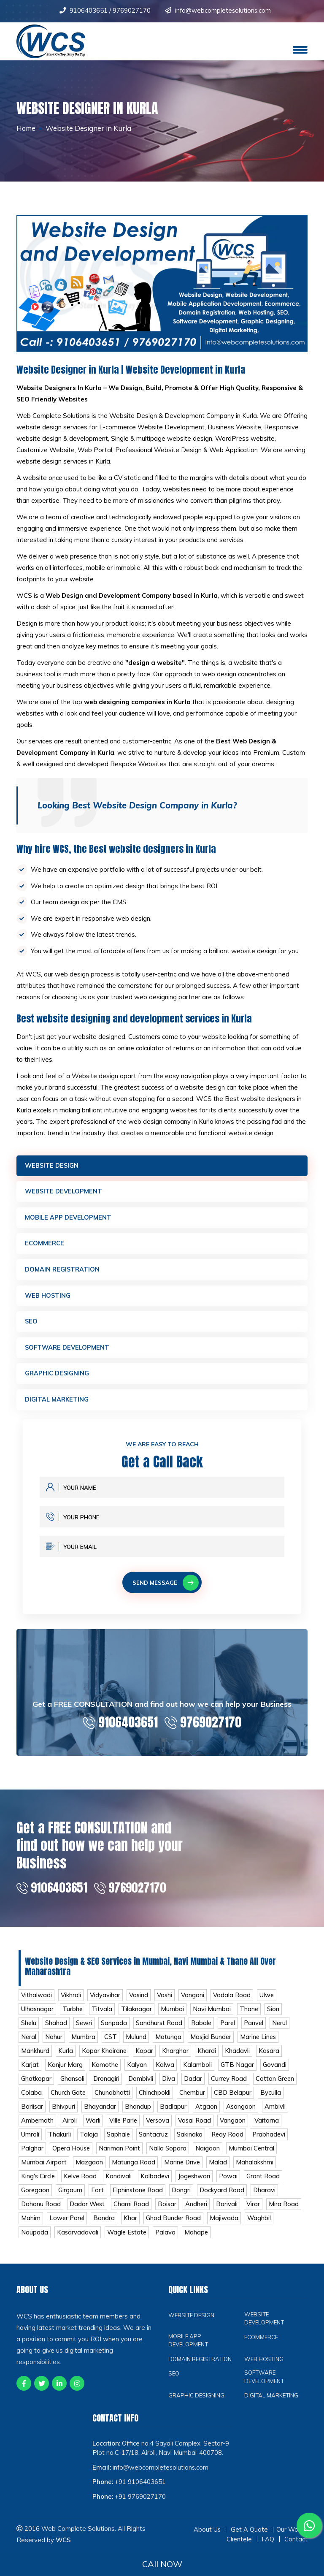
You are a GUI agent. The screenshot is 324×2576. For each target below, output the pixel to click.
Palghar (32, 2156)
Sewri (84, 2029)
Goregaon (35, 2199)
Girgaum (71, 2199)
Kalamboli (198, 2071)
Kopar (145, 2057)
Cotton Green (279, 2086)
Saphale (118, 2142)
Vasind (140, 2001)
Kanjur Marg (65, 2071)
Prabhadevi (270, 2142)
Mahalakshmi (256, 2171)
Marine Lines (259, 2043)
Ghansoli (73, 2086)
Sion (274, 2015)
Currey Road (231, 2086)
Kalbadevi (156, 2184)
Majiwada (265, 2227)
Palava (199, 2241)
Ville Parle (124, 2128)
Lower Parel (106, 2227)
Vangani (195, 2001)
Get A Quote (248, 2549)
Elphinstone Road (139, 2199)
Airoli (70, 2128)
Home (26, 128)
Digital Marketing (57, 1403)
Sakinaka (190, 2142)
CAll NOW (162, 2564)
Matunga (169, 2043)
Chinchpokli (155, 2100)
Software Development (68, 1350)
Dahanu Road (41, 2213)
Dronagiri (107, 2086)
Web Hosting (48, 1297)
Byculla (272, 2100)
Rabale (202, 2029)
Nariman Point (120, 2156)
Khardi (207, 2057)
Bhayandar (100, 2114)
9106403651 (89, 10)
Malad (220, 2171)
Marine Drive (183, 2171)
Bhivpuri (63, 2114)
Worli (93, 2128)
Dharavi (267, 2199)
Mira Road (36, 2227)
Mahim (70, 2227)
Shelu (29, 2029)
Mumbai (172, 2015)
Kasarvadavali (110, 2241)
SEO (31, 1324)
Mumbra (84, 2043)
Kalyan (137, 2071)
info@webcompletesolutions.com (223, 10)
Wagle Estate (160, 2241)
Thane (249, 2015)
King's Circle (38, 2184)
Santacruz (153, 2142)
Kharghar (175, 2057)
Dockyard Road (225, 2199)
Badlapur (173, 2114)
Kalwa (165, 2071)
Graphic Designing (57, 1377)
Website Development (65, 1192)
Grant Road (266, 2184)
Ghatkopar (36, 2086)
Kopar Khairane (104, 2057)
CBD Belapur (234, 2100)
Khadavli (237, 2057)
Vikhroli (71, 2001)
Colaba (31, 2100)
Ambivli (275, 2114)
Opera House (71, 2156)
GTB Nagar (238, 2071)
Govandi (276, 2071)
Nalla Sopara (169, 2156)
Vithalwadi (36, 2001)
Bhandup (138, 2114)
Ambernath (37, 2128)
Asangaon (241, 2114)
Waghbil (33, 2241)
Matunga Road (134, 2171)
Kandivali (120, 2184)
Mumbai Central (253, 2156)
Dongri (183, 2199)
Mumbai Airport (44, 2171)
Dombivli (142, 2086)
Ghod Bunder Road (214, 2227)
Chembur (193, 2100)
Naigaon (209, 2156)
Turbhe (72, 2015)
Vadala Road (235, 2001)
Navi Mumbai (212, 2015)
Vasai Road (198, 2128)
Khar (170, 2227)
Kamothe (105, 2071)
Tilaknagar (137, 2015)
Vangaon (237, 2128)
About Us (206, 2549)
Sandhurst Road (160, 2029)
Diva (170, 2086)
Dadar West (88, 2213)
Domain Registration (62, 1271)
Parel (230, 2029)
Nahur (54, 2043)
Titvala (102, 2015)
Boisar (169, 2213)
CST (111, 2043)
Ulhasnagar (37, 2015)
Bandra (144, 2227)
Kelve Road (81, 2184)
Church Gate (68, 2100)
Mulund (136, 2043)
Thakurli (59, 2142)
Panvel (256, 2029)
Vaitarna (271, 2128)
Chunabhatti (113, 2100)
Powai (230, 2184)
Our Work (289, 2549)
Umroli (30, 2142)
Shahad (57, 2029)
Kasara (269, 2057)
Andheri (199, 2213)
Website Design (52, 1166)
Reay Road (228, 2142)
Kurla (65, 2057)
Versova (160, 2128)
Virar (256, 2213)
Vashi (166, 2001)
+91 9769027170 (140, 2516)
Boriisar (32, 2114)
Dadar (195, 2086)
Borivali (229, 2213)
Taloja (89, 2142)
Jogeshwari (196, 2184)
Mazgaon (89, 2171)
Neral (29, 2043)
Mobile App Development (69, 1219)
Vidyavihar (106, 2001)
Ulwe (270, 2001)
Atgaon (206, 2114)
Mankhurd (35, 2057)
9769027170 (131, 10)
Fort (98, 2199)
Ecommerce (45, 1245)
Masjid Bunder (211, 2043)
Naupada (67, 2241)
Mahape (231, 2241)
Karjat (30, 2071)
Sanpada (115, 2029)
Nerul (282, 2029)
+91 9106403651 (140, 2501)
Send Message (166, 1586)
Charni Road (133, 2213)
